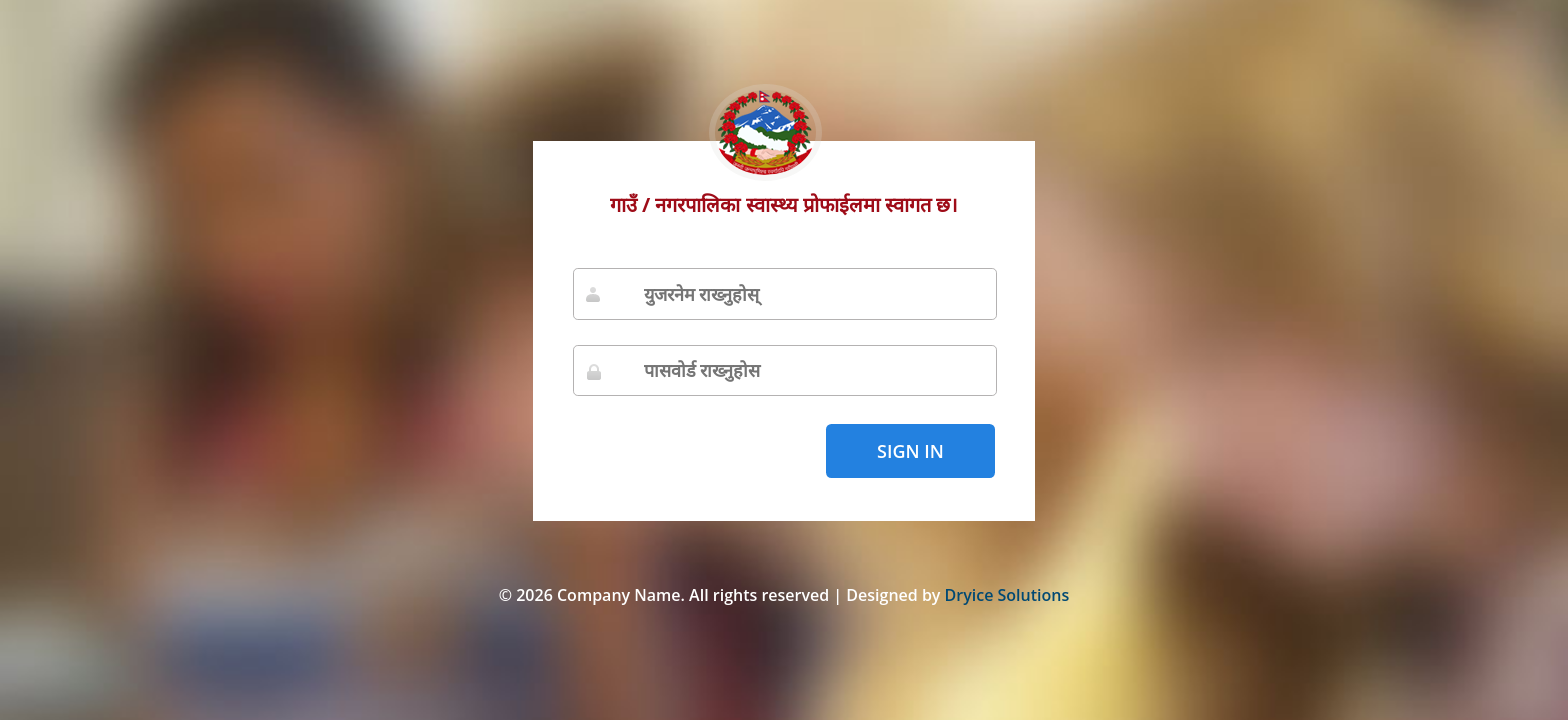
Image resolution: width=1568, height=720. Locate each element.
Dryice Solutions (1007, 595)
